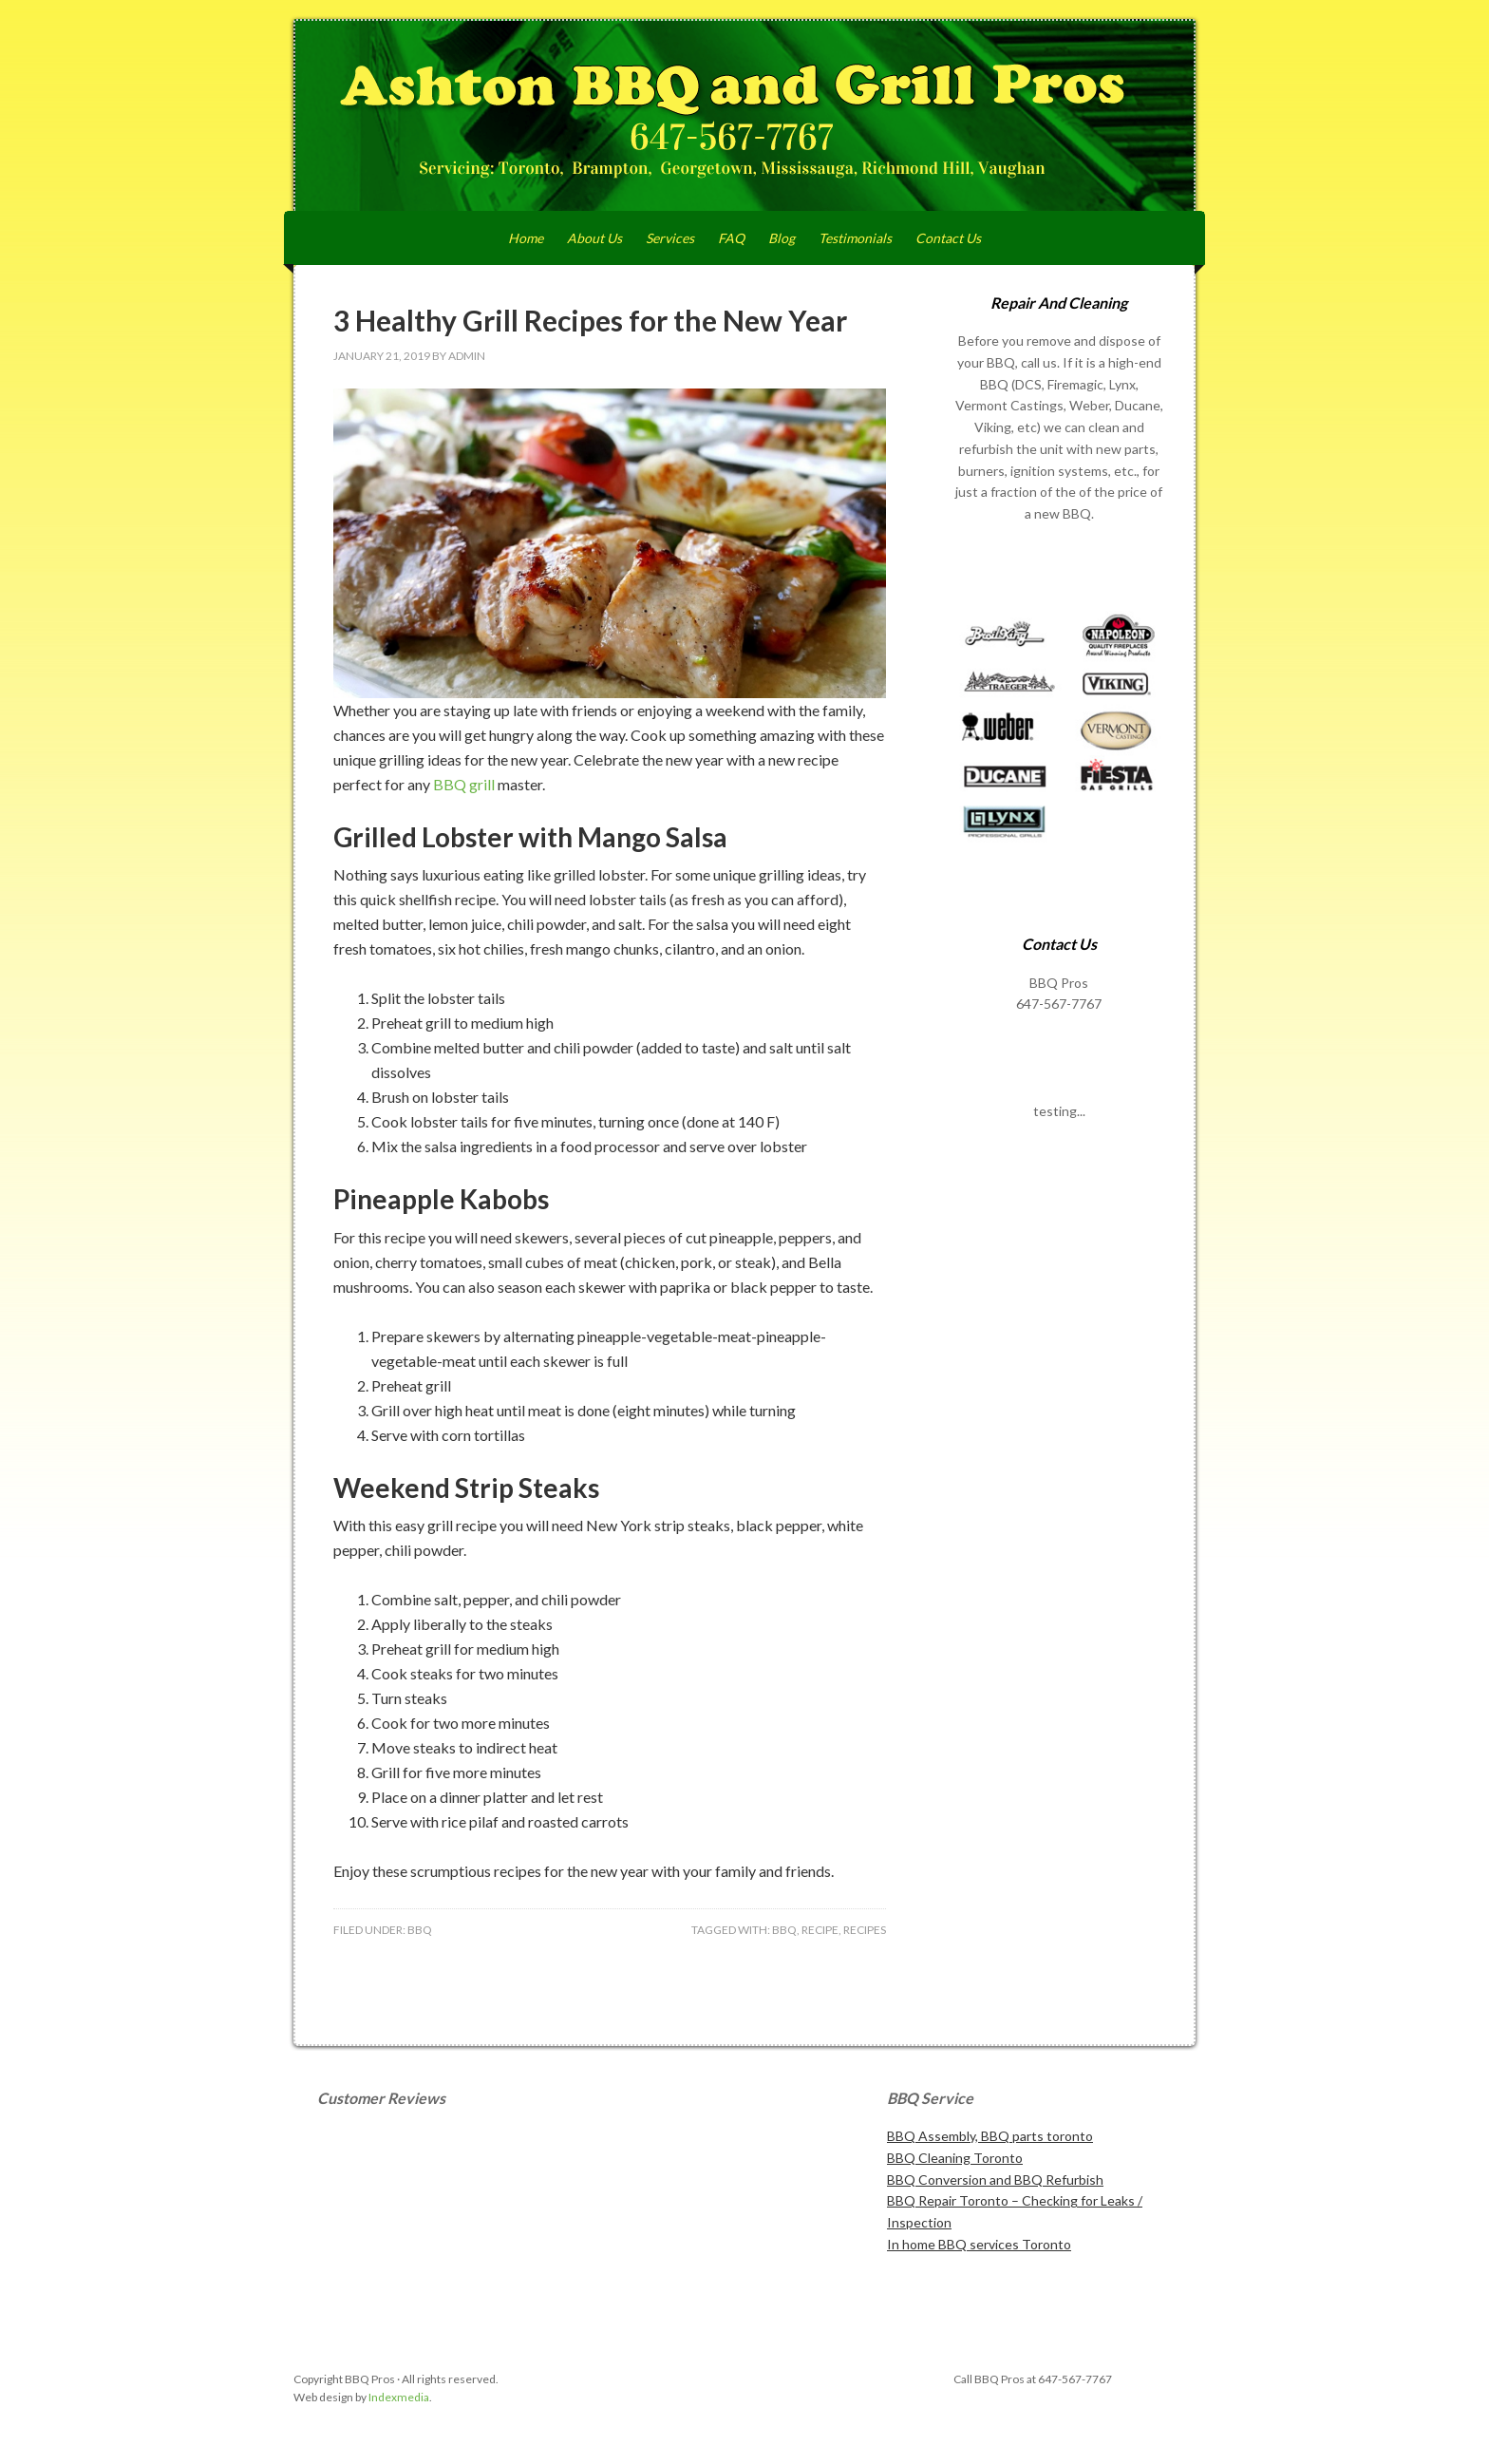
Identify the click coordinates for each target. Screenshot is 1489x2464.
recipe (820, 1930)
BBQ (419, 1930)
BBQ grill (465, 784)
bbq (784, 1930)
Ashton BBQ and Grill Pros (744, 116)
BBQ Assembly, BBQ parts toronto (990, 2136)
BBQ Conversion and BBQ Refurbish (995, 2179)
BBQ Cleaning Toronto (955, 2158)
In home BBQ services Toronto (979, 2244)
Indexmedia (398, 2397)
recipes (864, 1930)
